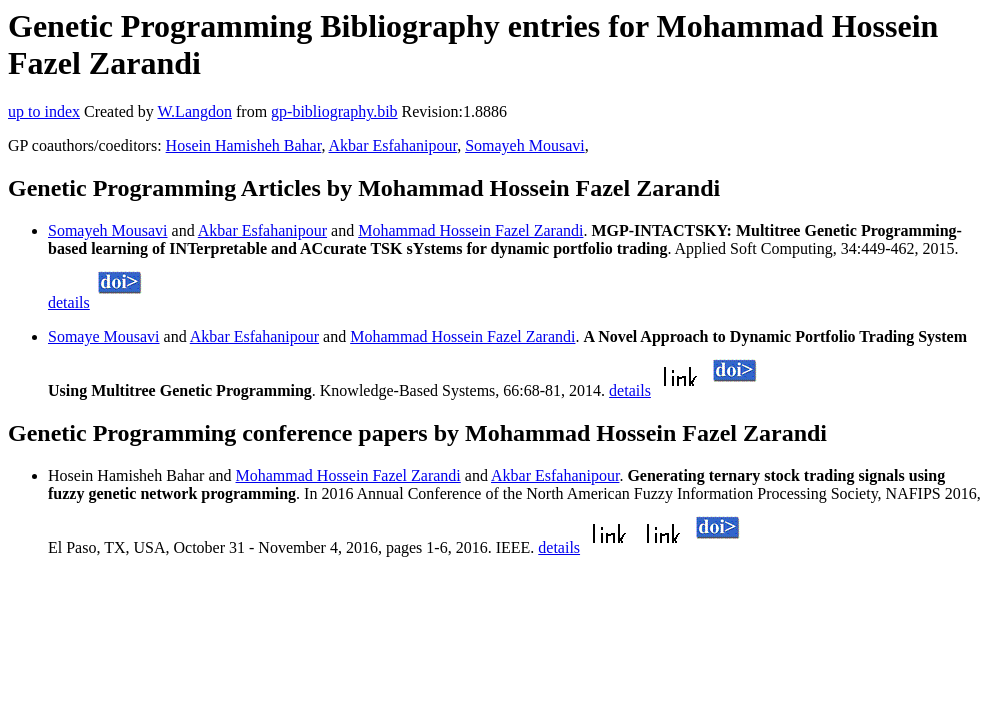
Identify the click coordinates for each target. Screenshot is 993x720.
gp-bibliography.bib (334, 111)
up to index (44, 111)
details (69, 302)
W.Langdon (194, 111)
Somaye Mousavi (104, 336)
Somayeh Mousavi (525, 145)
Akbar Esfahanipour (393, 145)
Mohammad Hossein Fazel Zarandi (470, 230)
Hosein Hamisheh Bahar (244, 145)
